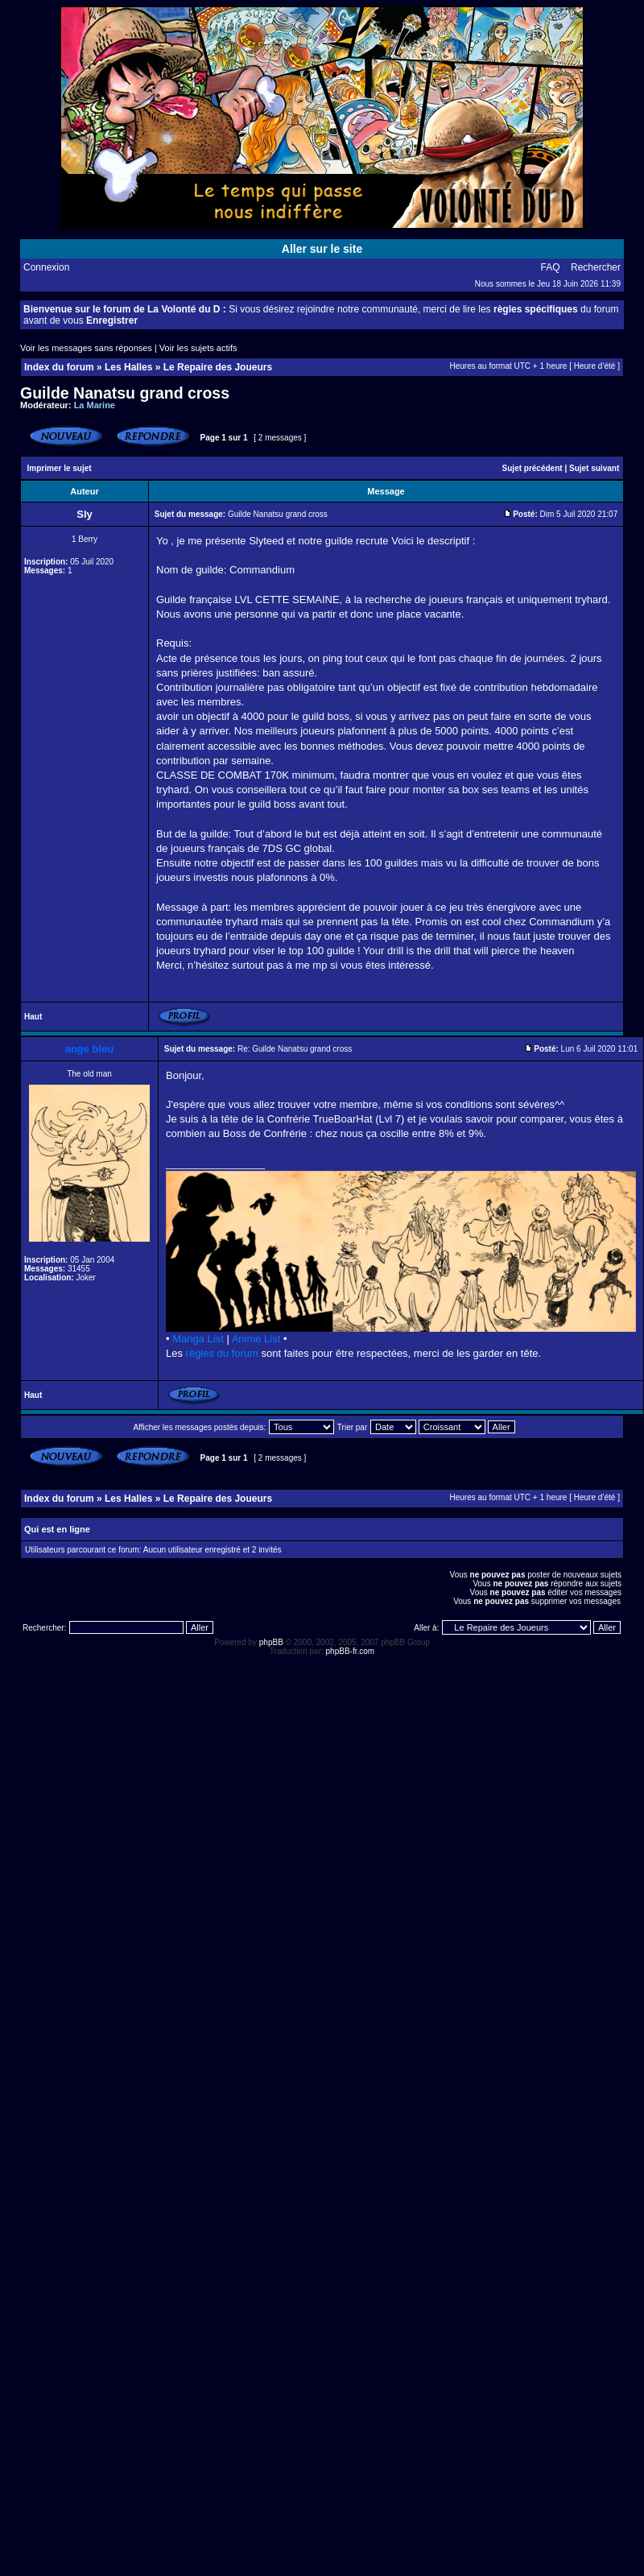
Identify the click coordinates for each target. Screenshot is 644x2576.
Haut (33, 1016)
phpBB (271, 1642)
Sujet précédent (532, 468)
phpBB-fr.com (350, 1651)
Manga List (198, 1339)
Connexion (46, 267)
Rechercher (596, 267)
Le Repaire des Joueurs (217, 367)
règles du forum (222, 1353)
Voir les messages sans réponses (86, 348)
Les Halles (128, 367)
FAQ (550, 267)
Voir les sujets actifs (198, 348)
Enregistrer (112, 320)
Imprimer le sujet (59, 468)
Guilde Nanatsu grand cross (124, 393)
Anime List (256, 1339)
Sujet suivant (594, 468)
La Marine (94, 405)
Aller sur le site (322, 248)
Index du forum (59, 367)
